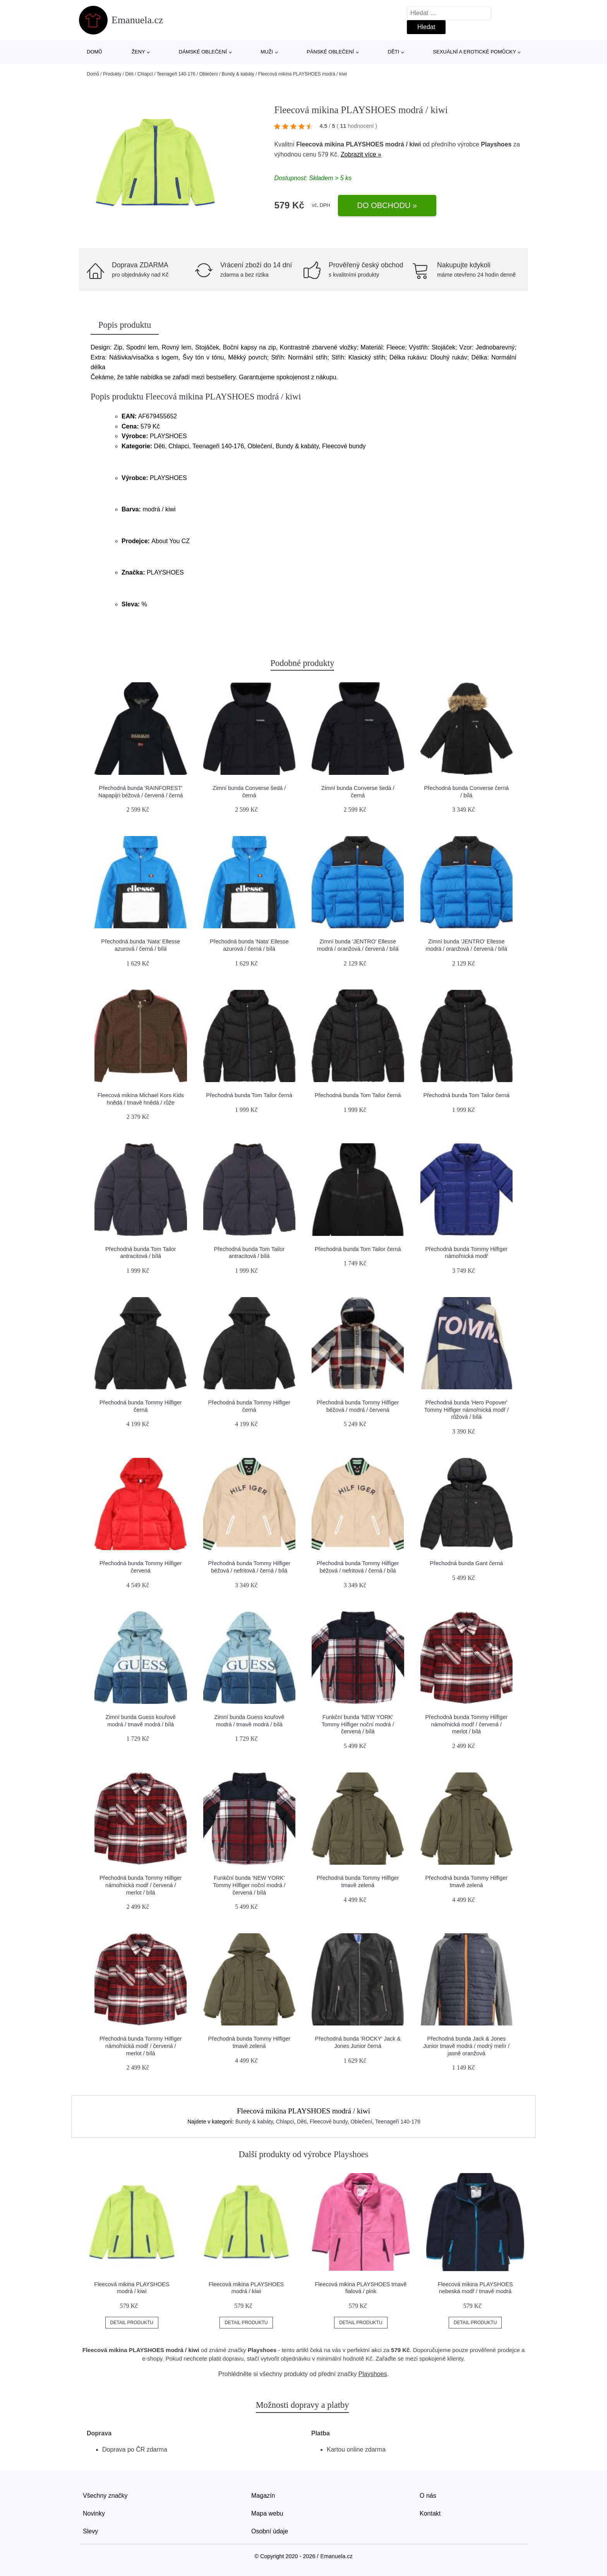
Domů (94, 52)
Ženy (138, 52)
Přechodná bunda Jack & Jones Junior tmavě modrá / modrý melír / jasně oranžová (466, 2046)
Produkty (112, 74)
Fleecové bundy (329, 2121)
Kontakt (430, 2513)
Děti (394, 52)
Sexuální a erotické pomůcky (474, 52)
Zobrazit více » (361, 154)
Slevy (90, 2531)
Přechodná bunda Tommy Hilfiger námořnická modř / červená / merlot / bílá (466, 1724)
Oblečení (208, 74)
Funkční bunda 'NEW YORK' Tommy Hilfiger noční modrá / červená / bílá (358, 1724)
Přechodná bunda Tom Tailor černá (249, 1095)
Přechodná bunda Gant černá (466, 1563)
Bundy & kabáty (238, 74)
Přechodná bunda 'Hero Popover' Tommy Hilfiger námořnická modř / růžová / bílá (466, 1409)
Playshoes (496, 144)
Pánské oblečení (330, 52)
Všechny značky (105, 2495)
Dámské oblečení (203, 52)
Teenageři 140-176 (176, 74)
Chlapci (145, 74)
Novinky (94, 2513)
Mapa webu (267, 2513)
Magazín (263, 2495)
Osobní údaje (269, 2531)
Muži (267, 52)
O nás (428, 2495)
